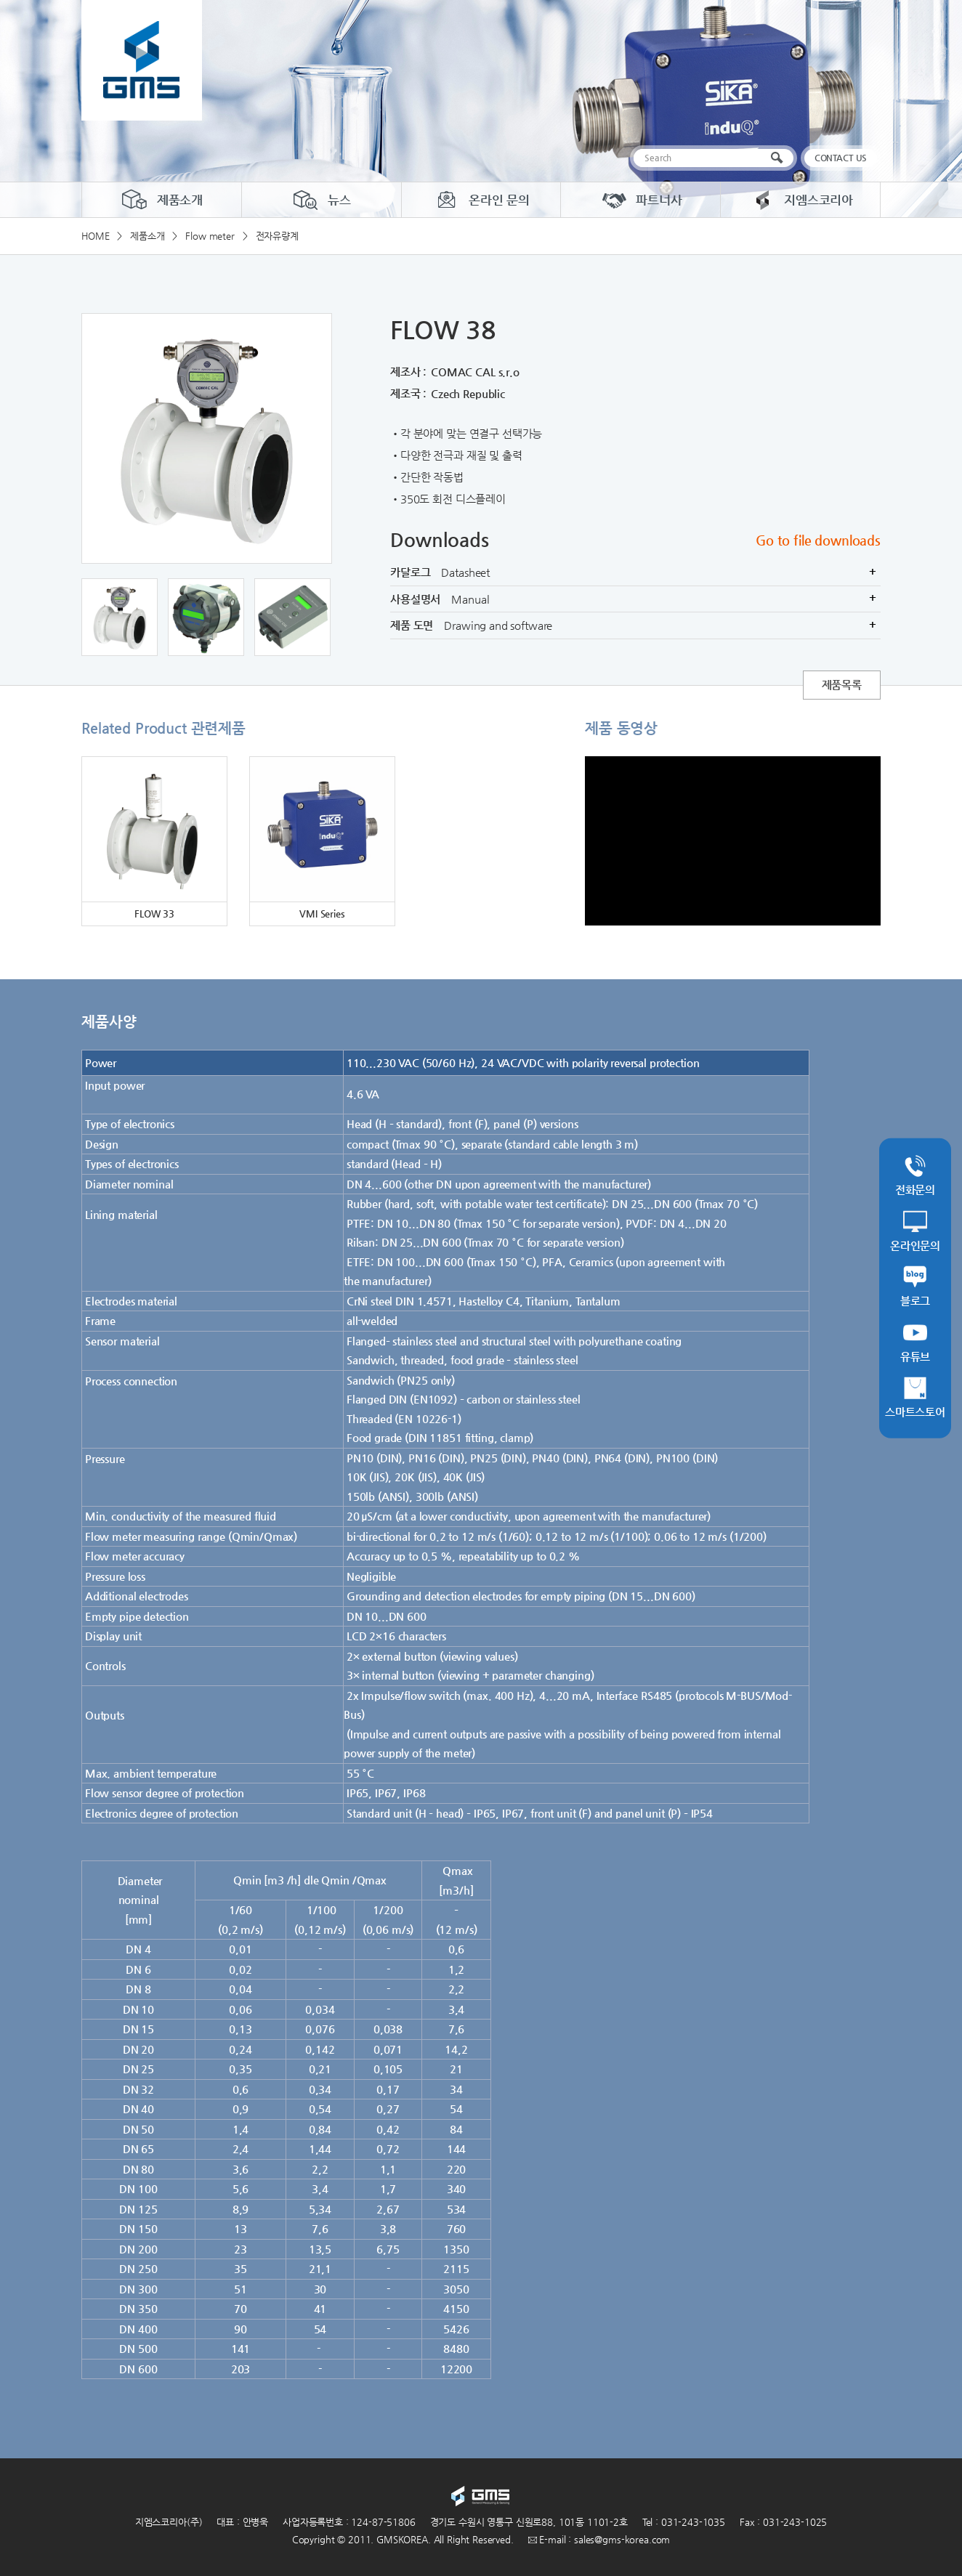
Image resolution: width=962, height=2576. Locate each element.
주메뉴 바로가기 (0, 0)
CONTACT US (841, 158)
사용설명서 (635, 599)
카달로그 (635, 572)
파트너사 (640, 199)
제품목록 (842, 685)
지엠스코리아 (800, 199)
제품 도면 (635, 625)
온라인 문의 (481, 199)
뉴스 (321, 199)
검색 (780, 158)
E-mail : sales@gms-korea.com (599, 2539)
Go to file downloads (818, 540)
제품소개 (162, 199)
